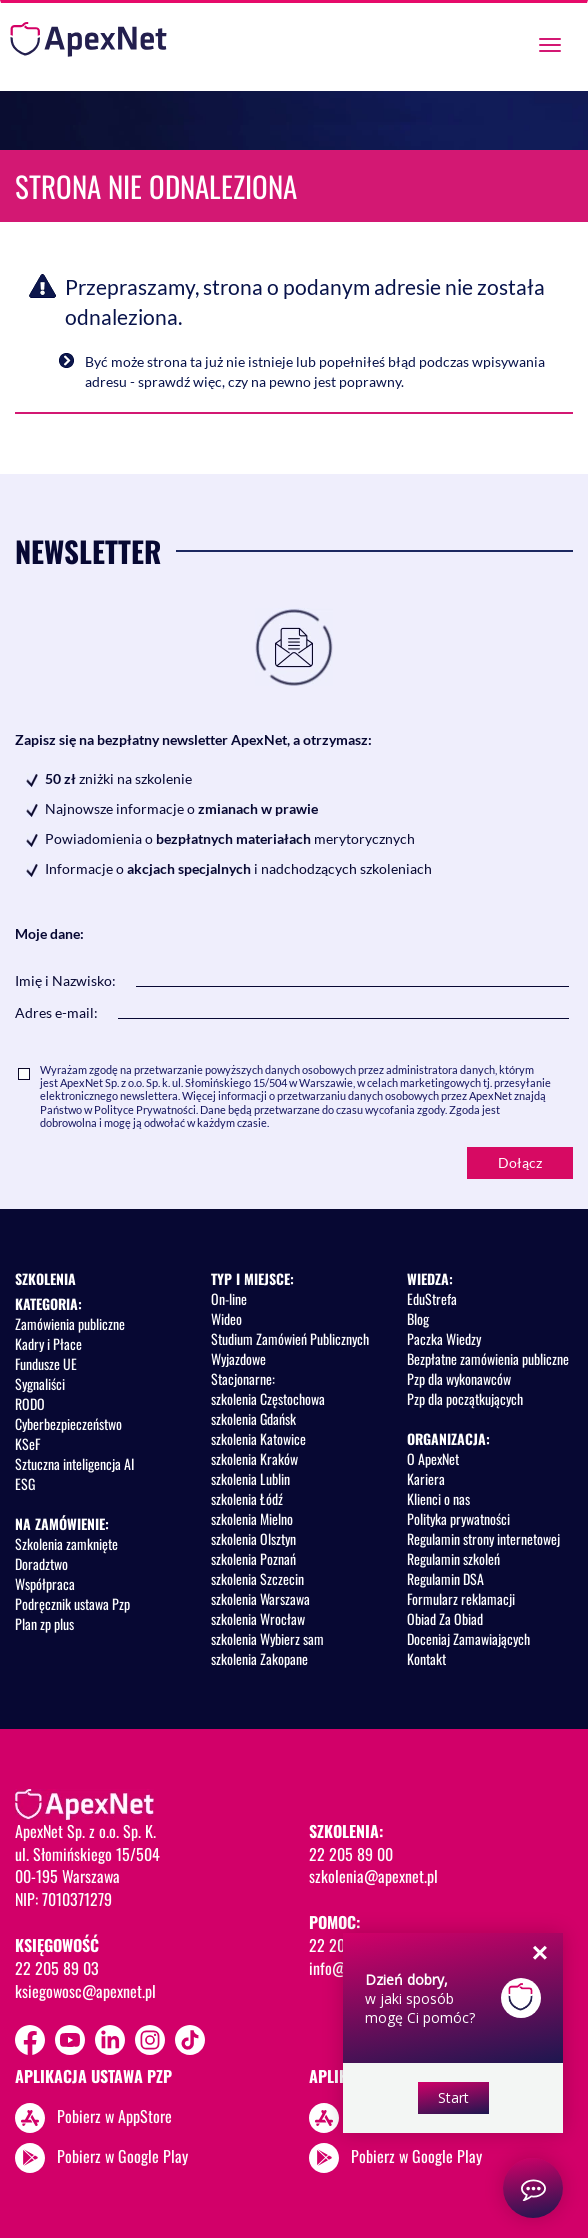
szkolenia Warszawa (260, 1598)
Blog (418, 1318)
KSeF (27, 1443)
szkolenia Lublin (250, 1478)
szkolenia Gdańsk (253, 1418)
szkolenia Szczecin (257, 1578)
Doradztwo (41, 1563)
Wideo (226, 1318)
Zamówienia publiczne (70, 1323)
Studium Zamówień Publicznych (290, 1338)
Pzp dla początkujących (465, 1398)
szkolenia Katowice (258, 1438)
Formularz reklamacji (461, 1598)
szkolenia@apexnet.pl (373, 1876)
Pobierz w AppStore (114, 2116)
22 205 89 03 (57, 1968)
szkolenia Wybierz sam (267, 1638)
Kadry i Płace (48, 1343)
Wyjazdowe (238, 1358)
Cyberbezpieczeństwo (68, 1423)
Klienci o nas (438, 1498)
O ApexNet (433, 1458)
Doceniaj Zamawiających (468, 1638)
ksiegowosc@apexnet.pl (85, 1991)
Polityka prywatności (458, 1518)
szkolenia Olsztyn (253, 1538)
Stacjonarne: (243, 1378)
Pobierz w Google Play (122, 2156)
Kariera (426, 1478)
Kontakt (426, 1658)
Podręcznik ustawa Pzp (72, 1603)
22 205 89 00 (351, 1854)
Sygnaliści (40, 1383)
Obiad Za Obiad (445, 1618)
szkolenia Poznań (253, 1558)
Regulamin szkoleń (453, 1558)
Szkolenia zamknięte (66, 1543)
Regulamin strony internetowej (483, 1538)
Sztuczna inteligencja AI (74, 1463)
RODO (30, 1403)
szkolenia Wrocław (258, 1618)
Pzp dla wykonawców (459, 1378)
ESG (25, 1483)
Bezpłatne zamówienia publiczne (488, 1358)
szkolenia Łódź (247, 1498)
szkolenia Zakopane (259, 1658)
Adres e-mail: (56, 1012)
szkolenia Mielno (252, 1518)
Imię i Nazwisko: (65, 980)
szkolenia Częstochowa (268, 1398)
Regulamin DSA (445, 1578)
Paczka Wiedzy (444, 1338)
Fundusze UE (46, 1363)
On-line (229, 1298)
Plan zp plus (44, 1623)
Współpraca (45, 1583)
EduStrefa (432, 1298)
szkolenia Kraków (254, 1458)
